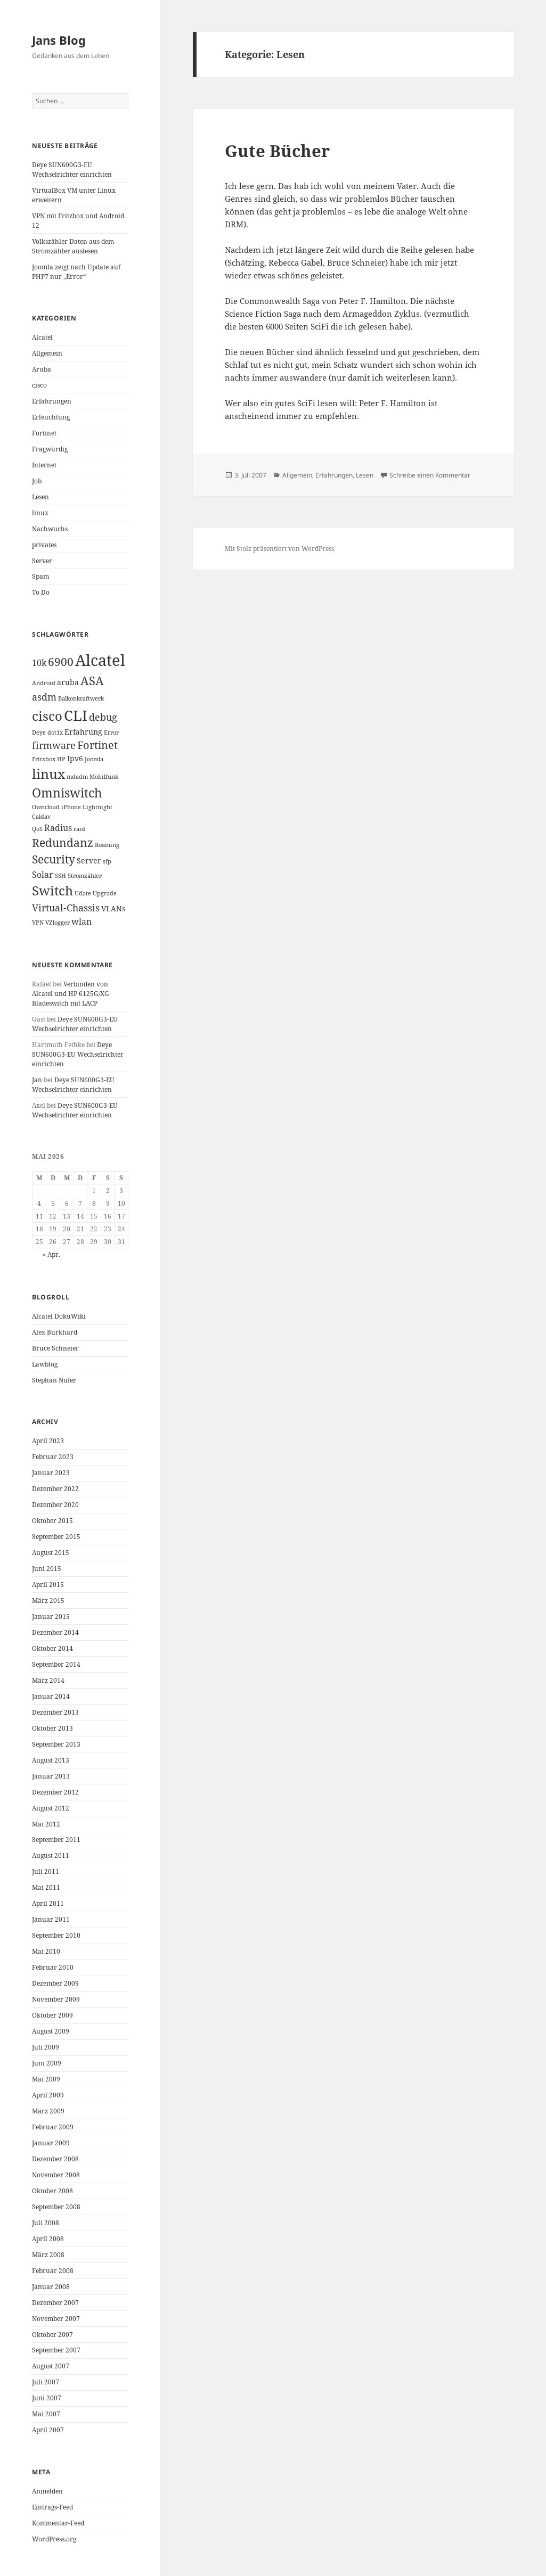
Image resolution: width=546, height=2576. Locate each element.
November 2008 (56, 2174)
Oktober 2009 (52, 2015)
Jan (37, 1079)
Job (37, 480)
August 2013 (50, 1760)
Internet (44, 465)
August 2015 (50, 1552)
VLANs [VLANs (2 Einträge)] (113, 908)
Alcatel (42, 337)
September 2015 (56, 1536)
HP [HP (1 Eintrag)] (61, 759)
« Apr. (51, 1254)
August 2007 (50, 2366)
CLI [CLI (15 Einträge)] (75, 715)
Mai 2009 (46, 2079)
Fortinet (44, 433)
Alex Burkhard (54, 1332)
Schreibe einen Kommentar (429, 475)
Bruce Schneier (55, 1348)
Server (42, 560)
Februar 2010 (53, 1967)
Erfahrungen (51, 401)
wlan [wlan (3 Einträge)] (81, 921)
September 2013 (56, 1744)
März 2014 (48, 1680)
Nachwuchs (50, 528)
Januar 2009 (51, 2142)
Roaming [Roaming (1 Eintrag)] (107, 845)
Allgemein (47, 353)
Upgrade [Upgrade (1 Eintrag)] (105, 893)
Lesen (40, 496)
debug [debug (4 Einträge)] (103, 717)
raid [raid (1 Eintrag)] (79, 829)
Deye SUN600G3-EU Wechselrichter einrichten (72, 169)
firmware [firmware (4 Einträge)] (54, 745)
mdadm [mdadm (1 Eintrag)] (77, 776)
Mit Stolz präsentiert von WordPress (279, 548)
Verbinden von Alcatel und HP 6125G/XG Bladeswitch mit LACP (70, 994)
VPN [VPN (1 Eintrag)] (38, 922)
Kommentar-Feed (58, 2523)
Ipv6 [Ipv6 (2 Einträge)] (75, 758)
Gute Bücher (277, 150)
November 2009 (56, 1999)
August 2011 (50, 1855)
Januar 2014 (51, 1696)
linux (40, 512)
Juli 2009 (45, 2047)
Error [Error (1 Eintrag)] (111, 732)
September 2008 (56, 2206)
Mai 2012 (46, 1824)
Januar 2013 (51, 1776)
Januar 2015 (51, 1616)
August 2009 (50, 2031)
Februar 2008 (53, 2270)
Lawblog (45, 1364)
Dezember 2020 (55, 1504)
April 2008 (48, 2238)
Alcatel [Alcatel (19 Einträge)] (100, 660)
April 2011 (48, 1903)
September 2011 (56, 1839)
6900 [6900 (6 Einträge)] (61, 661)
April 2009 (48, 2095)
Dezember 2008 (55, 2158)
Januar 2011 (51, 1919)
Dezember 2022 (55, 1488)
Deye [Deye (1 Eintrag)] (39, 732)
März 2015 (48, 1600)
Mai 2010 (46, 1951)
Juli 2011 (45, 1871)
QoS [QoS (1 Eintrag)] (37, 829)
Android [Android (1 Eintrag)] (43, 683)
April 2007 (48, 2429)
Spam (40, 576)
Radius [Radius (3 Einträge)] (58, 828)
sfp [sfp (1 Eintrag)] (107, 861)
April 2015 (48, 1584)
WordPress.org (54, 2539)
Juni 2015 (46, 1568)
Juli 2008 (45, 2222)
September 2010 (56, 1935)
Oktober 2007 (52, 2334)
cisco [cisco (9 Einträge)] (47, 716)
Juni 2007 (46, 2397)
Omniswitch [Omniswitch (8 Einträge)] (67, 793)
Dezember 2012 (55, 1792)
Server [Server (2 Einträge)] (89, 860)
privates (44, 544)
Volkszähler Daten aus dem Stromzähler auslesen (73, 246)
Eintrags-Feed (52, 2507)
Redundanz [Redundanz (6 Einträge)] (62, 842)
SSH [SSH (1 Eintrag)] (60, 875)
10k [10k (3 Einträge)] (39, 663)
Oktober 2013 (52, 1728)
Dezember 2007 (55, 2302)
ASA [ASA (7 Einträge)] (92, 680)
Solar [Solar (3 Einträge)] (42, 874)
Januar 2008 (51, 2286)
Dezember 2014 (55, 1632)
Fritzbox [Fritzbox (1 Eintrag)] (43, 759)
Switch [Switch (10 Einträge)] (52, 890)
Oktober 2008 (52, 2190)
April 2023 (48, 1440)
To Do (41, 592)
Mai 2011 (46, 1887)
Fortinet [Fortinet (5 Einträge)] (97, 745)
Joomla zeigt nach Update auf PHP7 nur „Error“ (76, 271)
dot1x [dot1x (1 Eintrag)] (55, 732)
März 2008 (48, 2254)
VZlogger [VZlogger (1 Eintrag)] (57, 922)
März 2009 (48, 2111)
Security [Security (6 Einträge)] (53, 859)
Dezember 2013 (55, 1712)
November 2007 (56, 2318)
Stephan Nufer (54, 1380)
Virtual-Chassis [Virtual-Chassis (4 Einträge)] (66, 907)
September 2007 (56, 2350)
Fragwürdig (50, 449)
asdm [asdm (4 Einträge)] (44, 696)
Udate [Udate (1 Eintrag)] (83, 893)
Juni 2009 (46, 2063)
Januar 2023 (51, 1472)
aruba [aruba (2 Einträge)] (68, 682)
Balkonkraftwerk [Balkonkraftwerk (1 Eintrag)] (81, 698)
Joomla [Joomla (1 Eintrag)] (94, 759)
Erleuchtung (51, 417)
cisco (39, 385)
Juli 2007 (45, 2381)
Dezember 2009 (55, 1983)
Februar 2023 (53, 1456)
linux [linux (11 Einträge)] (48, 773)
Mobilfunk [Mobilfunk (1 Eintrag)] (103, 776)
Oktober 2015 (52, 1520)
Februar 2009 (53, 2126)
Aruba (41, 369)
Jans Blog (59, 40)
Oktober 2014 (52, 1648)
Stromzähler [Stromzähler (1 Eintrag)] (85, 875)
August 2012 (50, 1808)
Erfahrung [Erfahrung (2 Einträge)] (83, 732)
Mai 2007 (46, 2413)
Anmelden (47, 2491)
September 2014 (56, 1664)
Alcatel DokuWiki (59, 1316)
